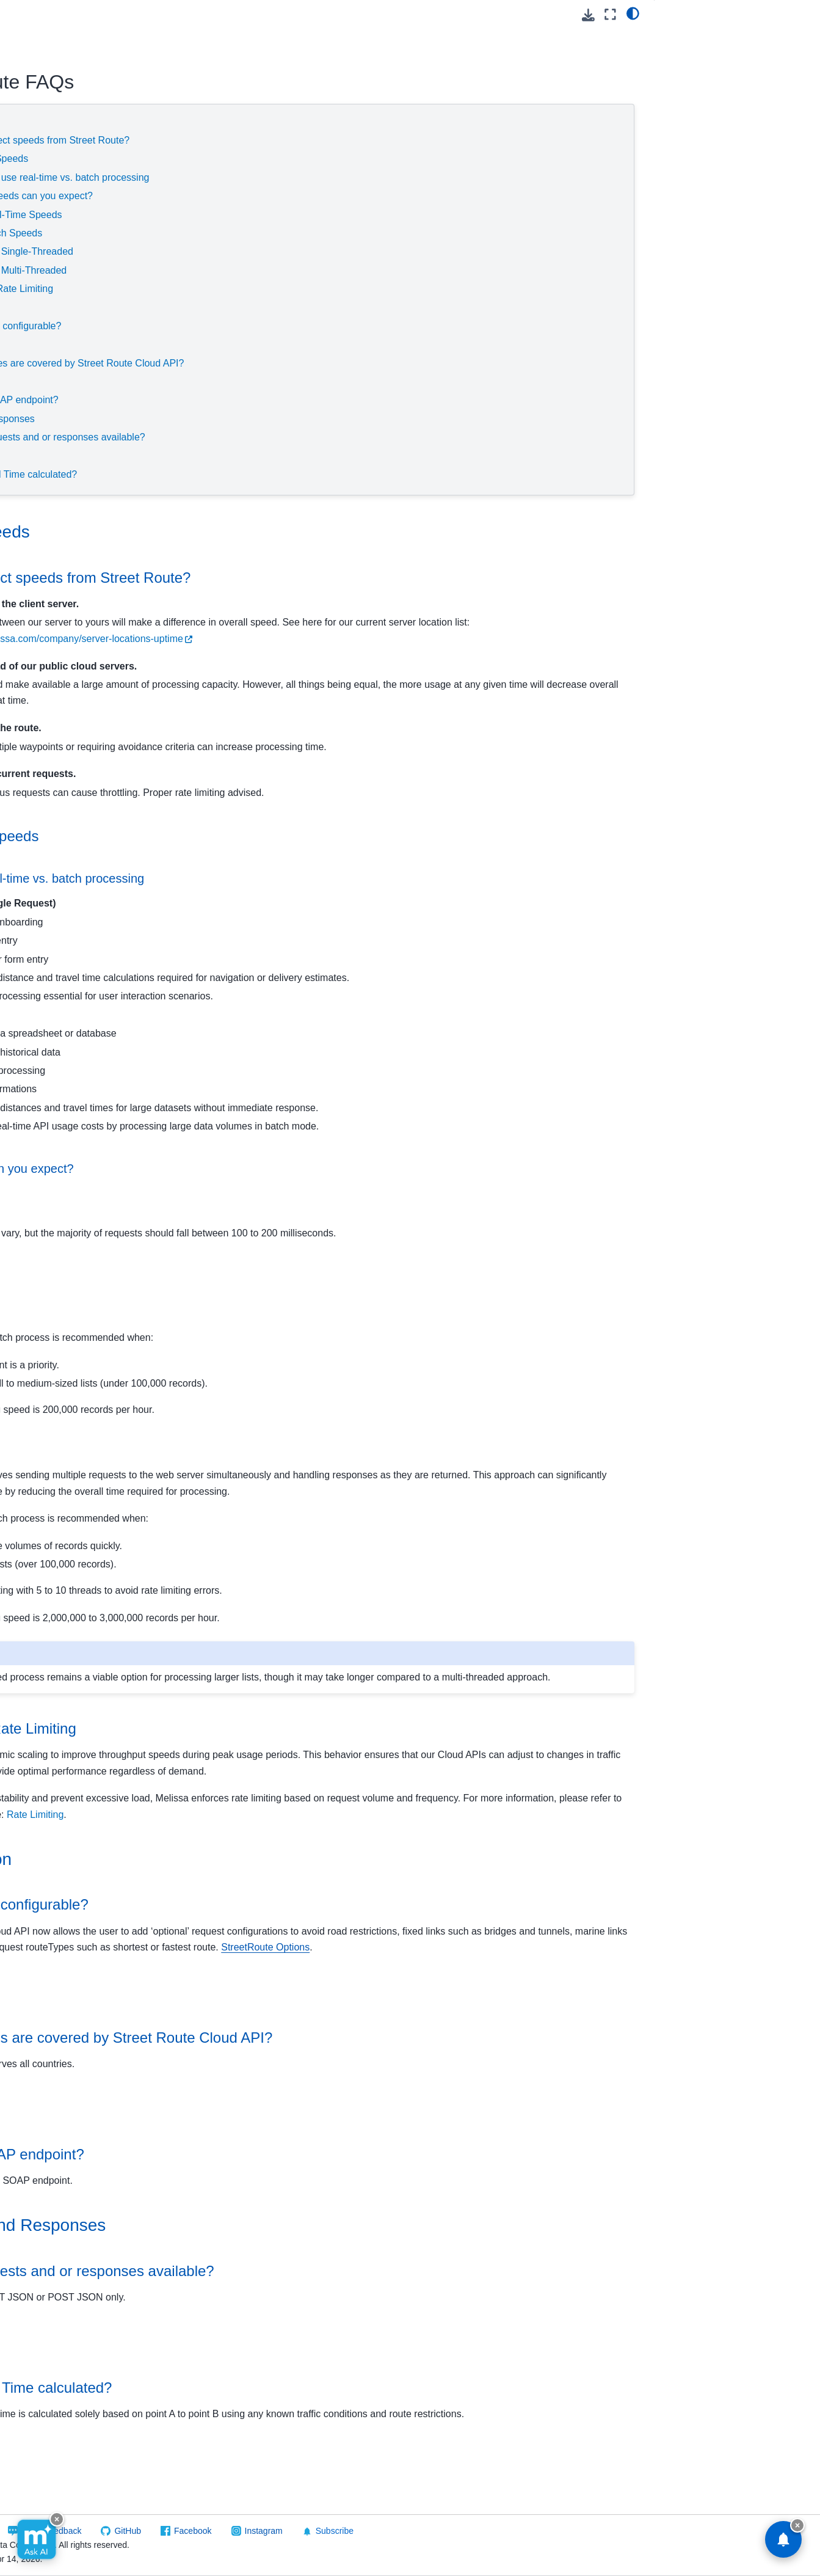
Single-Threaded (311, 251)
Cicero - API (49, 195)
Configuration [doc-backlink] (235, 1907)
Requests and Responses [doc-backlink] (282, 2289)
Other (46, 641)
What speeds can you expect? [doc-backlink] (265, 1168)
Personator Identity (63, 408)
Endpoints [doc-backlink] (222, 2173)
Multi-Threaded (308, 270)
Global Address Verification (78, 234)
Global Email (51, 253)
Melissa (31, 777)
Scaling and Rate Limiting (271, 288)
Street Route (52, 525)
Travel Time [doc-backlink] (228, 2406)
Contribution (49, 214)
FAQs (47, 602)
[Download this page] (588, 15)
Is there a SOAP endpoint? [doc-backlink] (271, 2218)
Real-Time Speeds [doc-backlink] (228, 1209)
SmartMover (49, 486)
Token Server (52, 680)
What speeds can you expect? (301, 196)
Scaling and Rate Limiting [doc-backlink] (267, 1761)
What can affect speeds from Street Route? (310, 140)
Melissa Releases (60, 350)
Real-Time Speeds (295, 215)
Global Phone (52, 330)
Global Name (51, 311)
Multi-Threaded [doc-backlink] (220, 1451)
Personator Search (62, 427)
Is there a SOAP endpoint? (274, 400)
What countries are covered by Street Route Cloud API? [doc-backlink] (365, 2101)
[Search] (82, 86)
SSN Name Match (61, 505)
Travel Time (222, 456)
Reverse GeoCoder (63, 467)
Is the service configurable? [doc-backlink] (273, 1953)
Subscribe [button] (573, 2531)
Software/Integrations (57, 738)
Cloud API (36, 137)
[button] (82, 35)
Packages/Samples (73, 660)
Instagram (509, 2531)
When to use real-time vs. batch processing (329, 177)
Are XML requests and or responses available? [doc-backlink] (336, 2335)
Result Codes (61, 622)
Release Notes (64, 544)
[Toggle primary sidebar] (185, 14)
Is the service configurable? (275, 326)
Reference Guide (68, 583)
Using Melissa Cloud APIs (76, 156)
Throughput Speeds (259, 158)
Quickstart (55, 564)
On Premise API (47, 719)
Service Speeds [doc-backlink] (243, 531)
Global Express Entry (67, 272)
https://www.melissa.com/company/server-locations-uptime (446, 638)
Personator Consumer (69, 389)
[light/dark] (633, 12)
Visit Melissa (210, 2531)
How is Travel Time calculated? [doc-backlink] (285, 2451)
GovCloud (35, 117)
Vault (35, 699)
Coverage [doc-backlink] (221, 2056)
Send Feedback (297, 2531)
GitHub (373, 2531)
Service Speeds (231, 122)
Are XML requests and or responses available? (317, 437)
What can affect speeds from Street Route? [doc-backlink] (324, 577)
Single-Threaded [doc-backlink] (223, 1313)
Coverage (218, 344)
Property (42, 447)
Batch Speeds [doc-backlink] (217, 1274)
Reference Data (47, 757)
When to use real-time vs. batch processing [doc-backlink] (301, 878)
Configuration (226, 307)
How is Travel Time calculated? (283, 474)
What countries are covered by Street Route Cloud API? (337, 363)
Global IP (44, 292)
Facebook (438, 2531)
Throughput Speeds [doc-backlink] (248, 836)
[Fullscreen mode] (610, 14)
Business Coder (57, 175)
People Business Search (74, 369)
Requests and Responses (252, 419)
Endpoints (218, 381)
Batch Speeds (285, 233)
